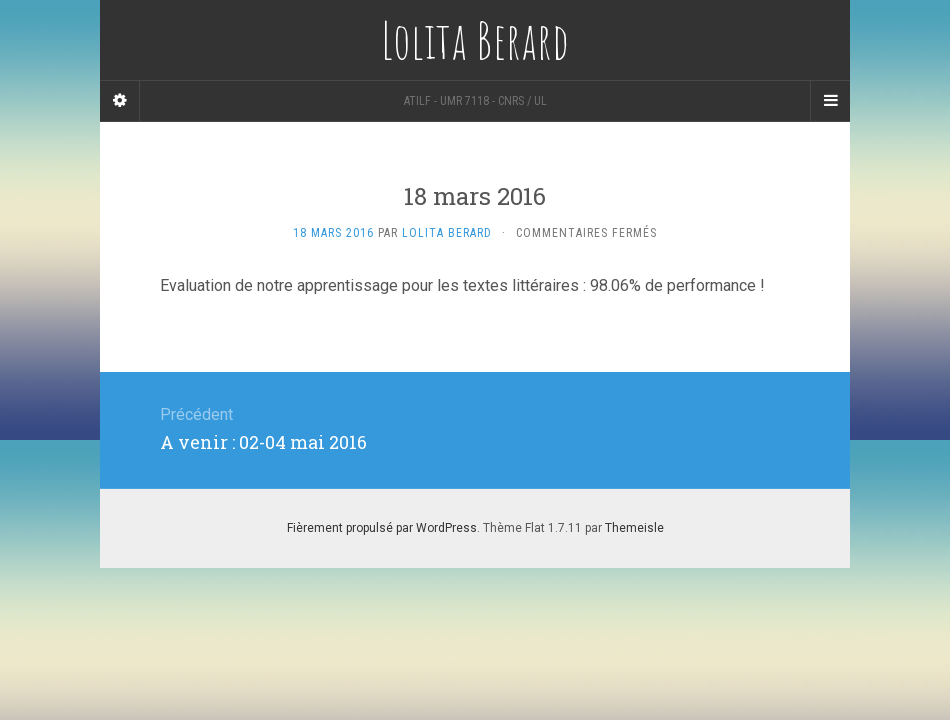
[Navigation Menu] (830, 101)
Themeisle (634, 528)
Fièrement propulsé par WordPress (382, 528)
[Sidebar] (120, 101)
